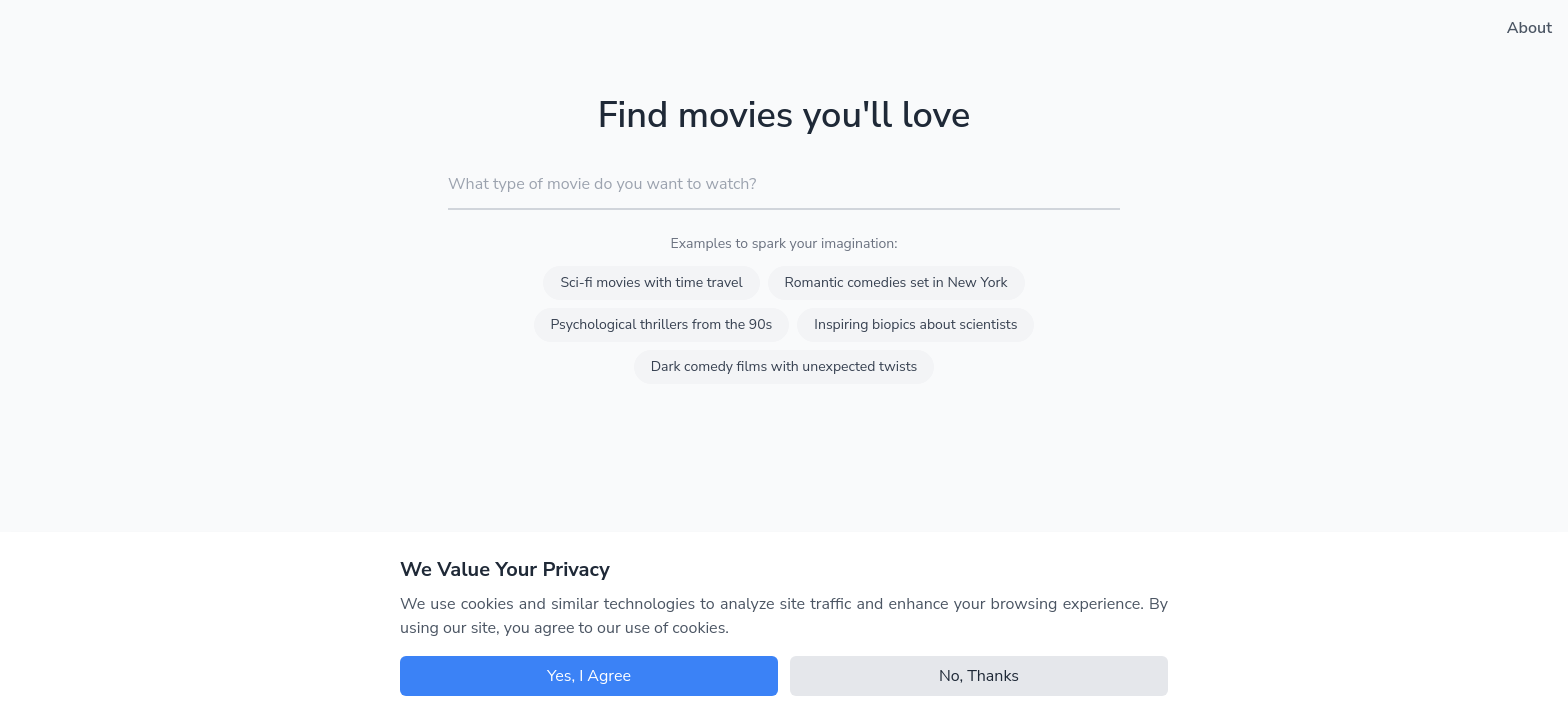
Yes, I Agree (589, 676)
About (1529, 28)
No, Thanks (979, 676)
